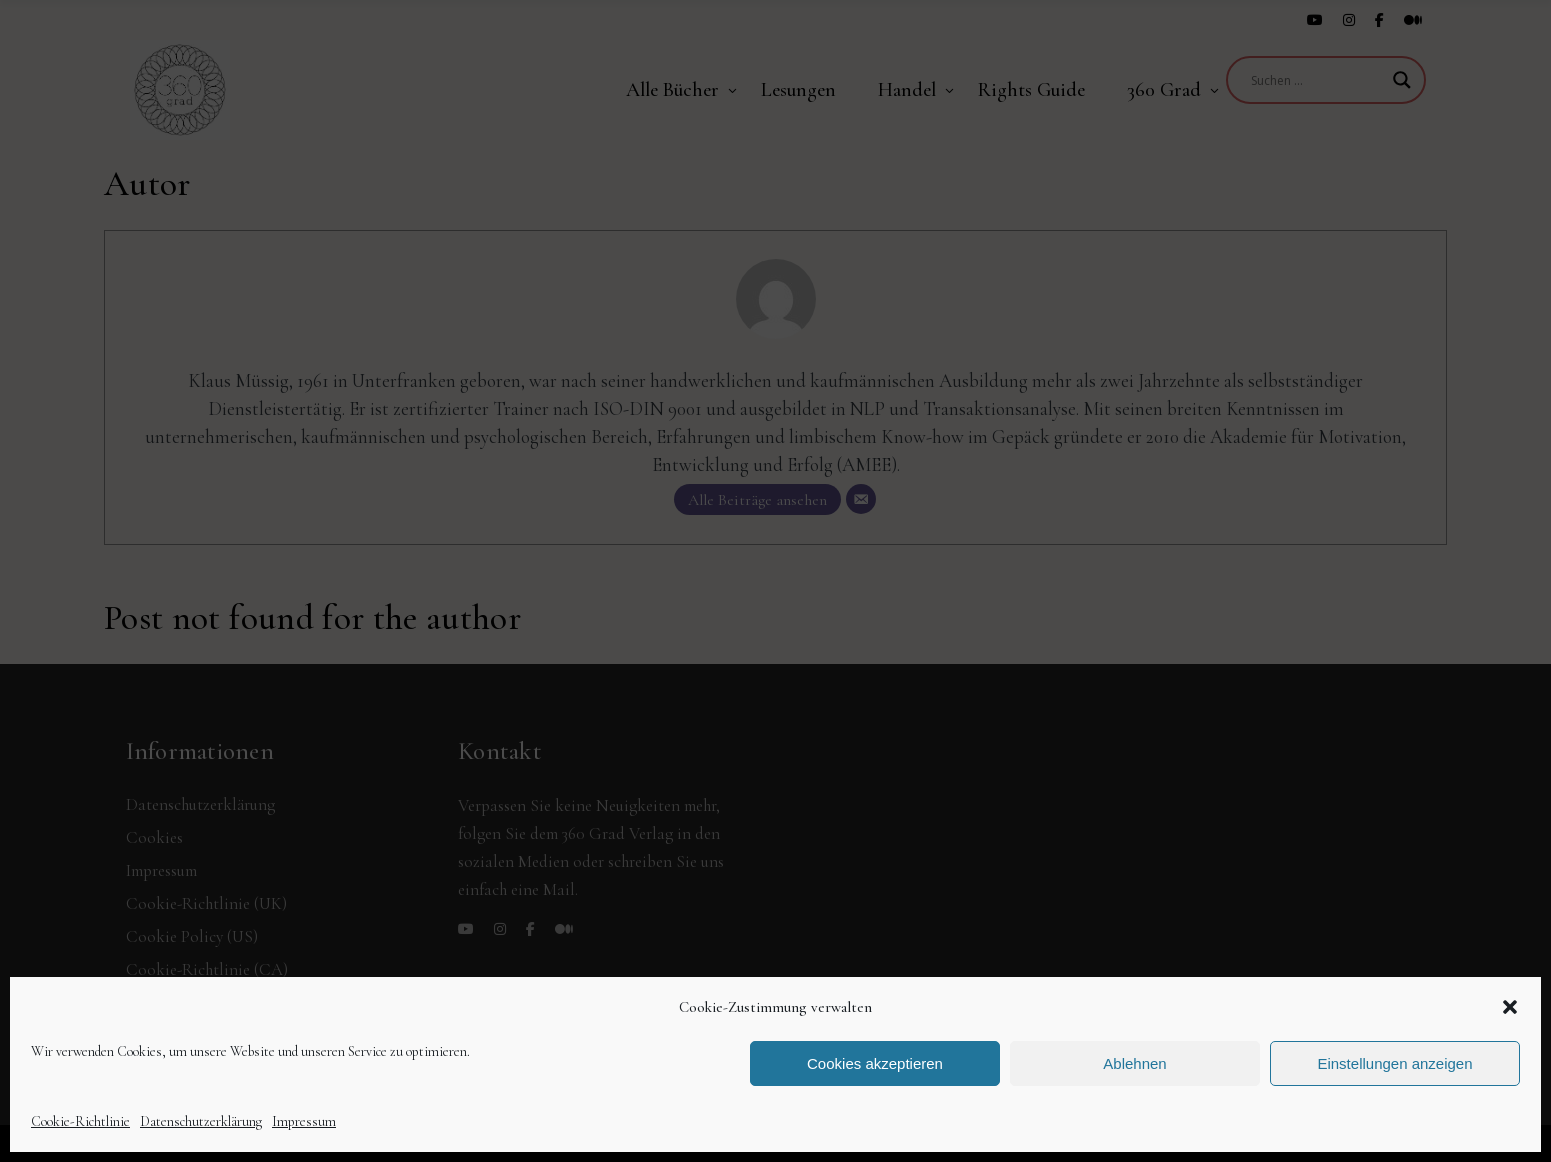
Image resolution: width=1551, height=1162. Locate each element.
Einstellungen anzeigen (1394, 1063)
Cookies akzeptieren (875, 1063)
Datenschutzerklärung (201, 1121)
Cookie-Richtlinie (80, 1121)
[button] (1510, 1007)
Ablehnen (1134, 1063)
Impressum (304, 1121)
